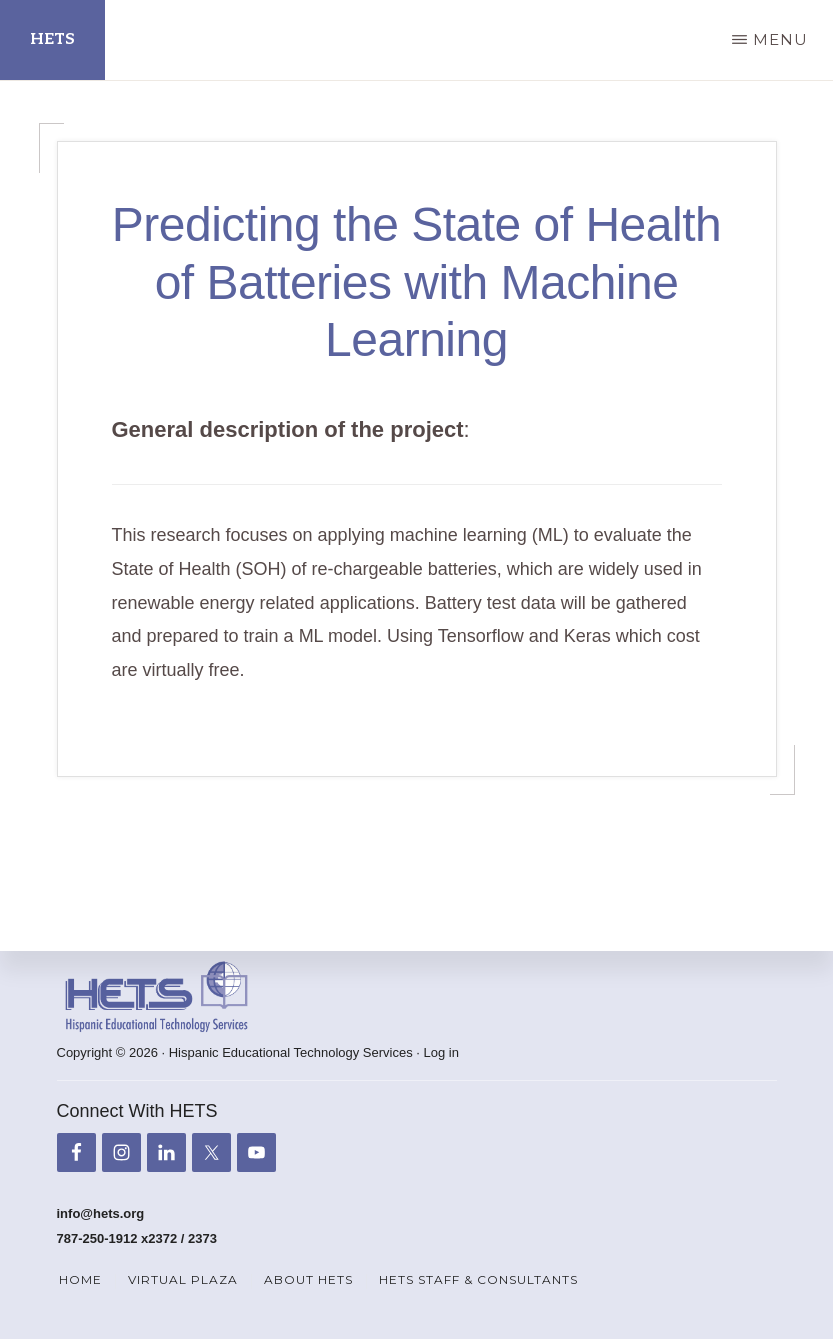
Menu (780, 39)
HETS (52, 39)
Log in (441, 1053)
